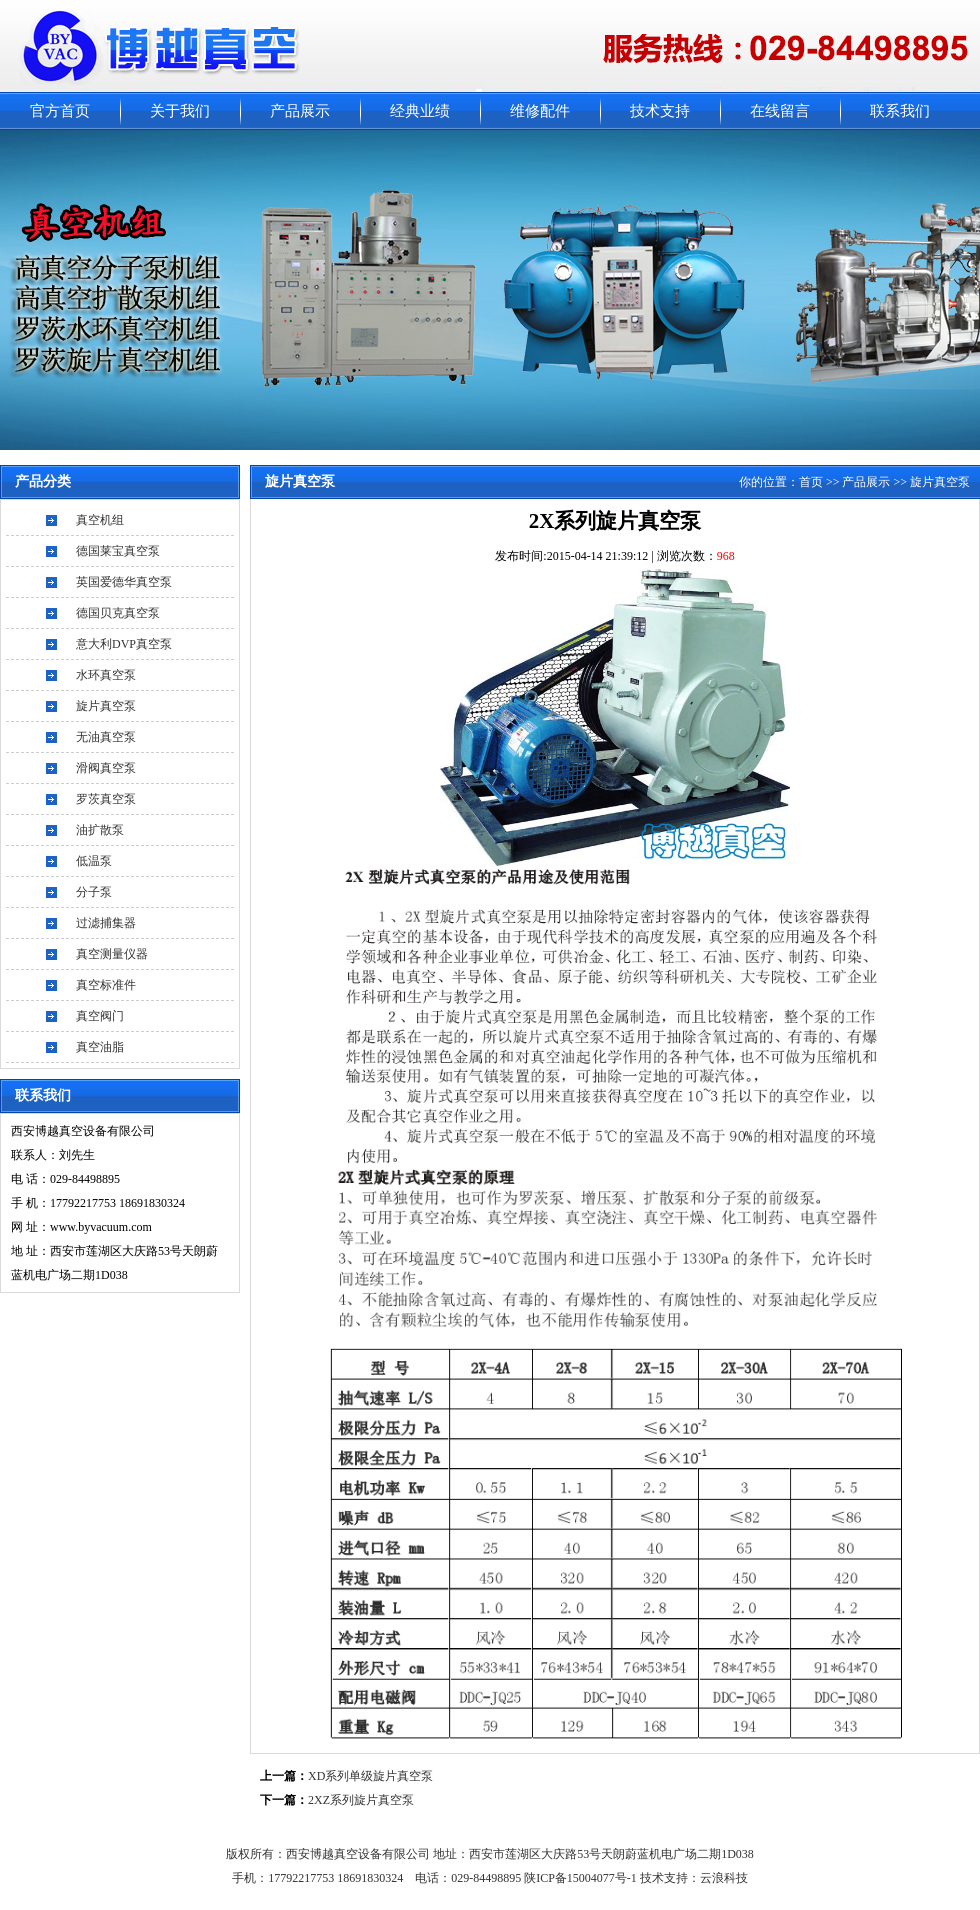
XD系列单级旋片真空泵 (370, 1776)
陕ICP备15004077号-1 (582, 1878)
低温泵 (94, 861)
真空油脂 (100, 1047)
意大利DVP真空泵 (124, 644)
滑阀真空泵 (106, 768)
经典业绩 (420, 111)
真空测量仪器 (112, 954)
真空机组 (100, 520)
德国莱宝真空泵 (118, 551)
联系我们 (900, 111)
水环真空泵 (106, 675)
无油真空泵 (106, 737)
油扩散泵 (100, 830)
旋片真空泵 (106, 706)
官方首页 (60, 111)
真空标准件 (106, 985)
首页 (811, 482)
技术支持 (660, 111)
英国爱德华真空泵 (124, 582)
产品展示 (300, 111)
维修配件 (540, 111)
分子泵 (94, 892)
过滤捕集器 (106, 923)
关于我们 (180, 111)
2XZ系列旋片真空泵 (361, 1800)
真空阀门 (100, 1016)
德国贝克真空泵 (118, 613)
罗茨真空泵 (106, 799)
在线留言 (780, 111)
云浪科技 (724, 1878)
